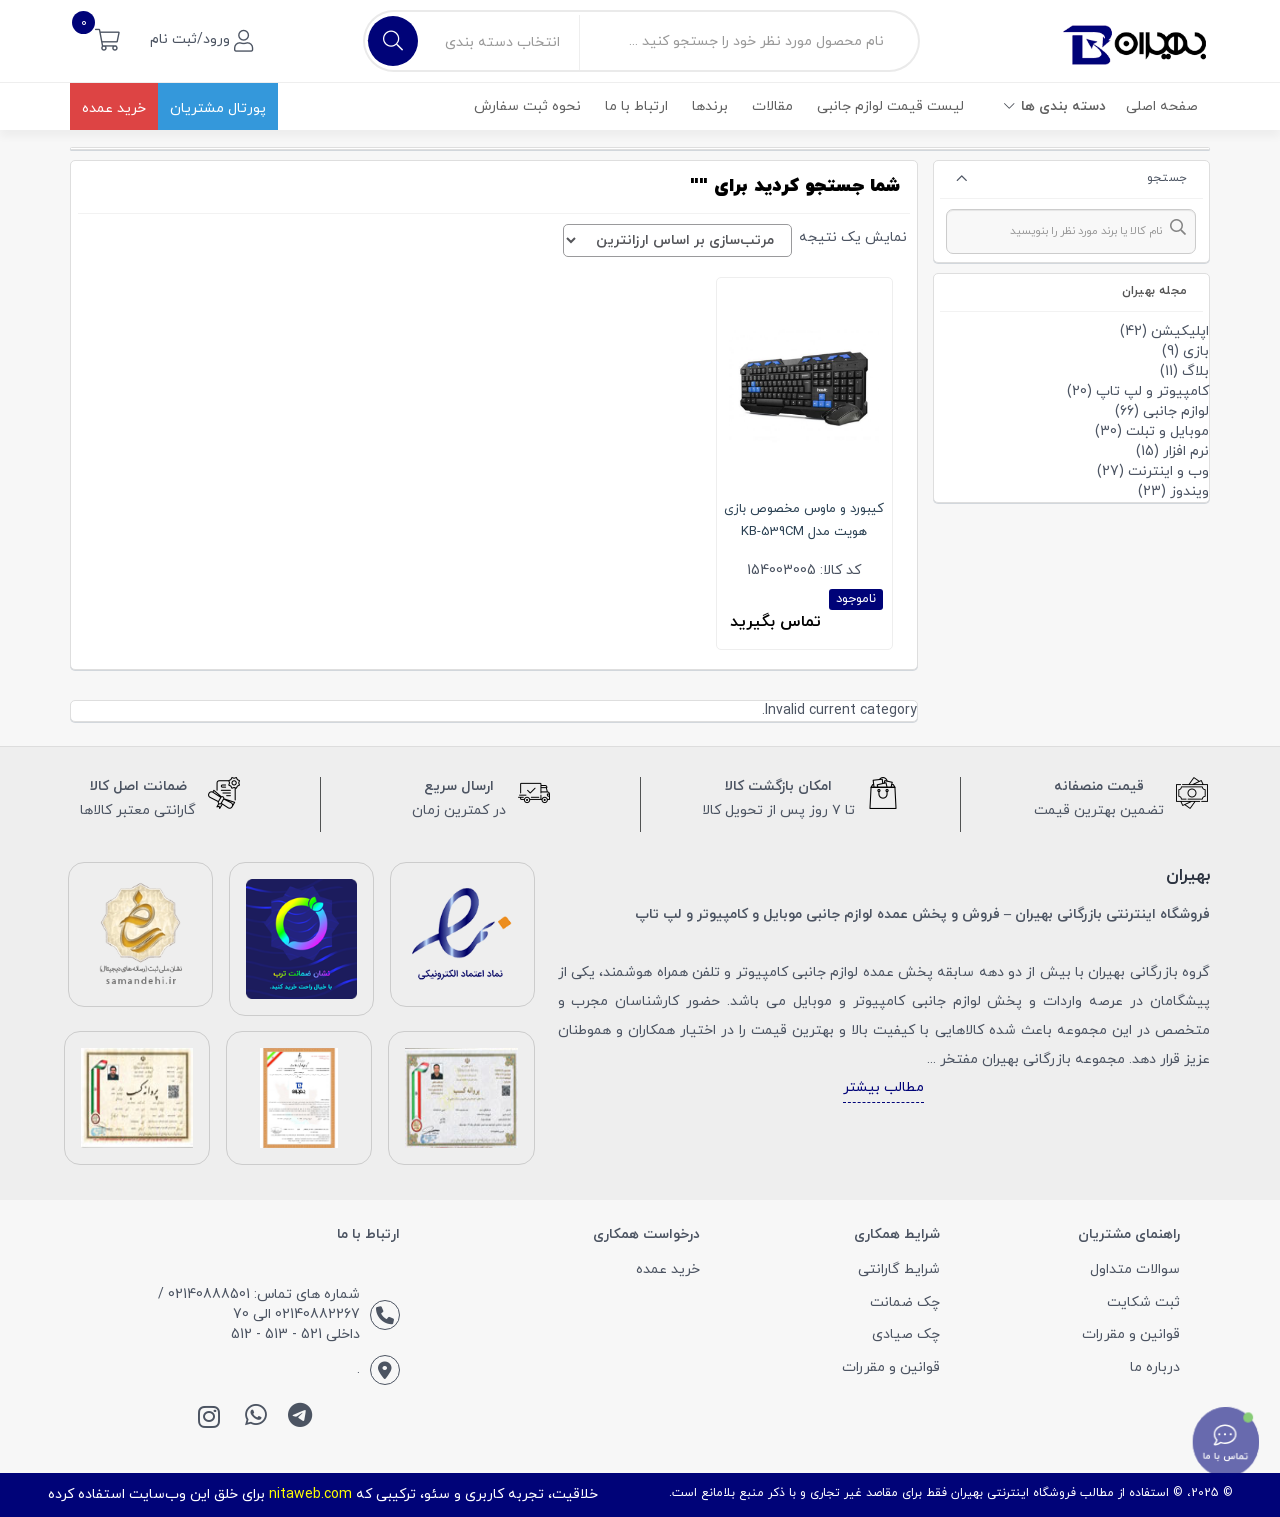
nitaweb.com (310, 1494)
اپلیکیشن (1180, 331)
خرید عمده (114, 108)
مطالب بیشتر (883, 1087)
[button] (107, 38)
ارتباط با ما (636, 106)
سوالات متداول (1135, 1269)
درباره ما (1155, 1367)
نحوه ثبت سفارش (527, 106)
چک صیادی (906, 1334)
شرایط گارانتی (899, 1269)
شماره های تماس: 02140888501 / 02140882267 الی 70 (259, 1304)
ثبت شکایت (1143, 1302)
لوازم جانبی (1176, 411)
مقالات (772, 106)
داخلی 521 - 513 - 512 (295, 1334)
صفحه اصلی (1162, 106)
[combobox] (1071, 231)
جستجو (1167, 178)
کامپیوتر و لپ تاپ (1152, 391)
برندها (710, 106)
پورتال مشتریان (218, 108)
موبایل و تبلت (1167, 431)
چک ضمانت (905, 1302)
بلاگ (1195, 371)
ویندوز (1189, 491)
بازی (1196, 351)
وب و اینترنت (1168, 471)
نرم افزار (1186, 451)
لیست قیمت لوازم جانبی (890, 106)
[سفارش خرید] (677, 240)
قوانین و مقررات (1131, 1334)
